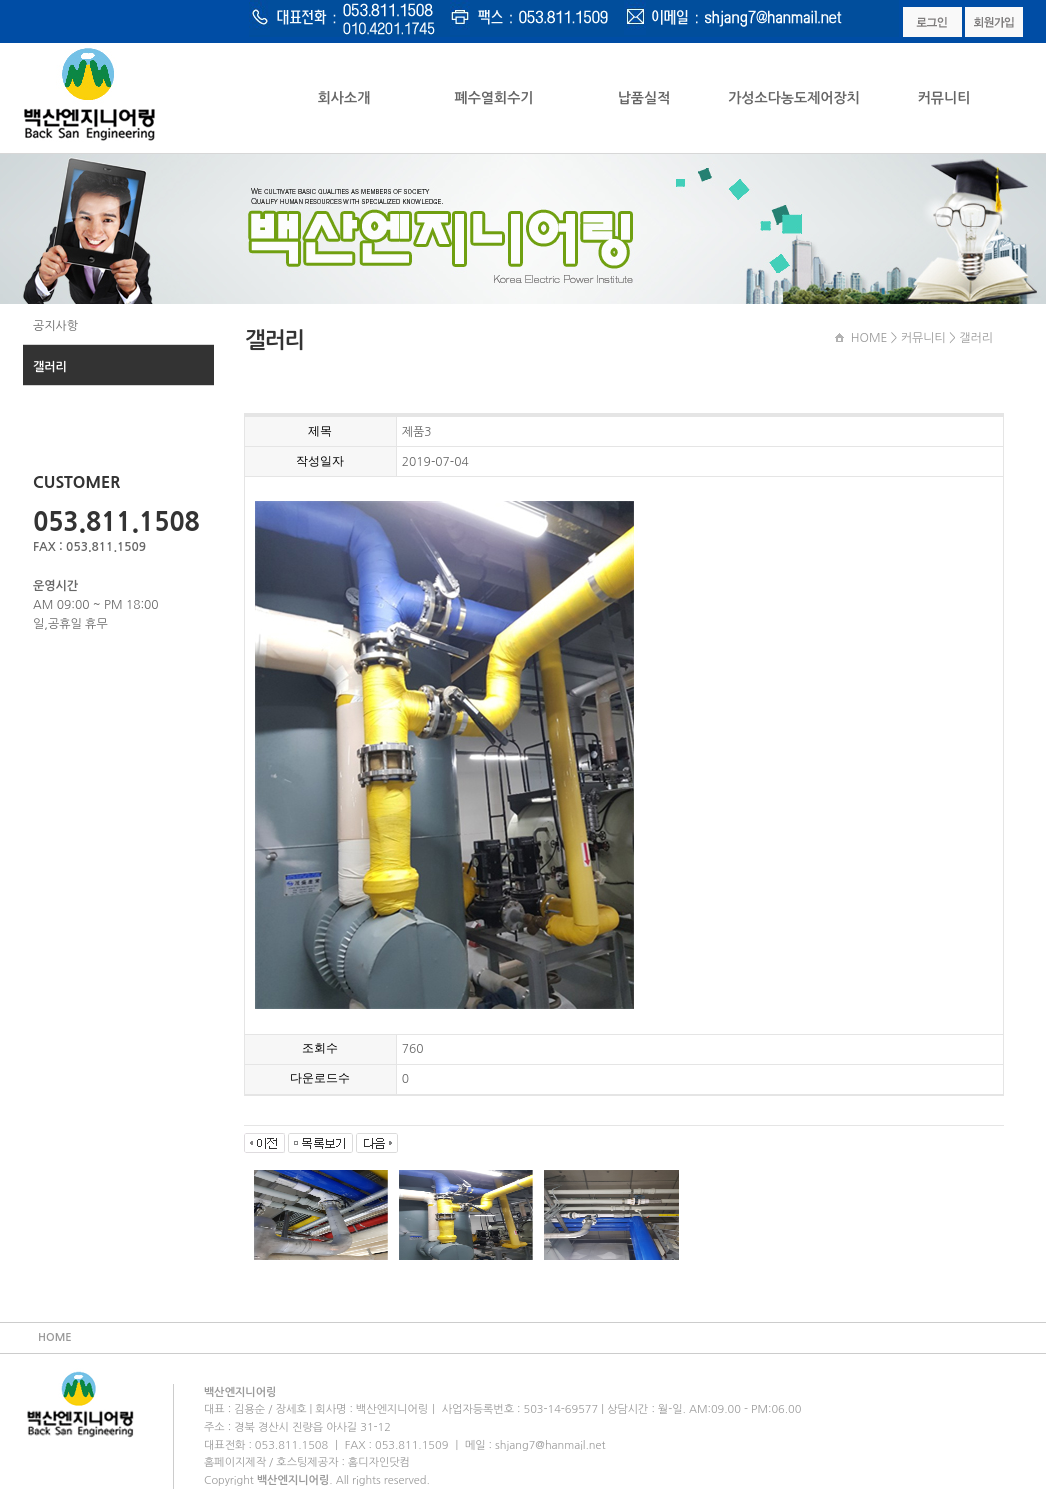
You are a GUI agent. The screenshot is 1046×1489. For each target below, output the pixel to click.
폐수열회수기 (494, 98)
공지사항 (55, 326)
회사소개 (344, 98)
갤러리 (50, 367)
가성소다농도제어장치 (794, 98)
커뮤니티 (944, 98)
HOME (869, 338)
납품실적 (644, 98)
